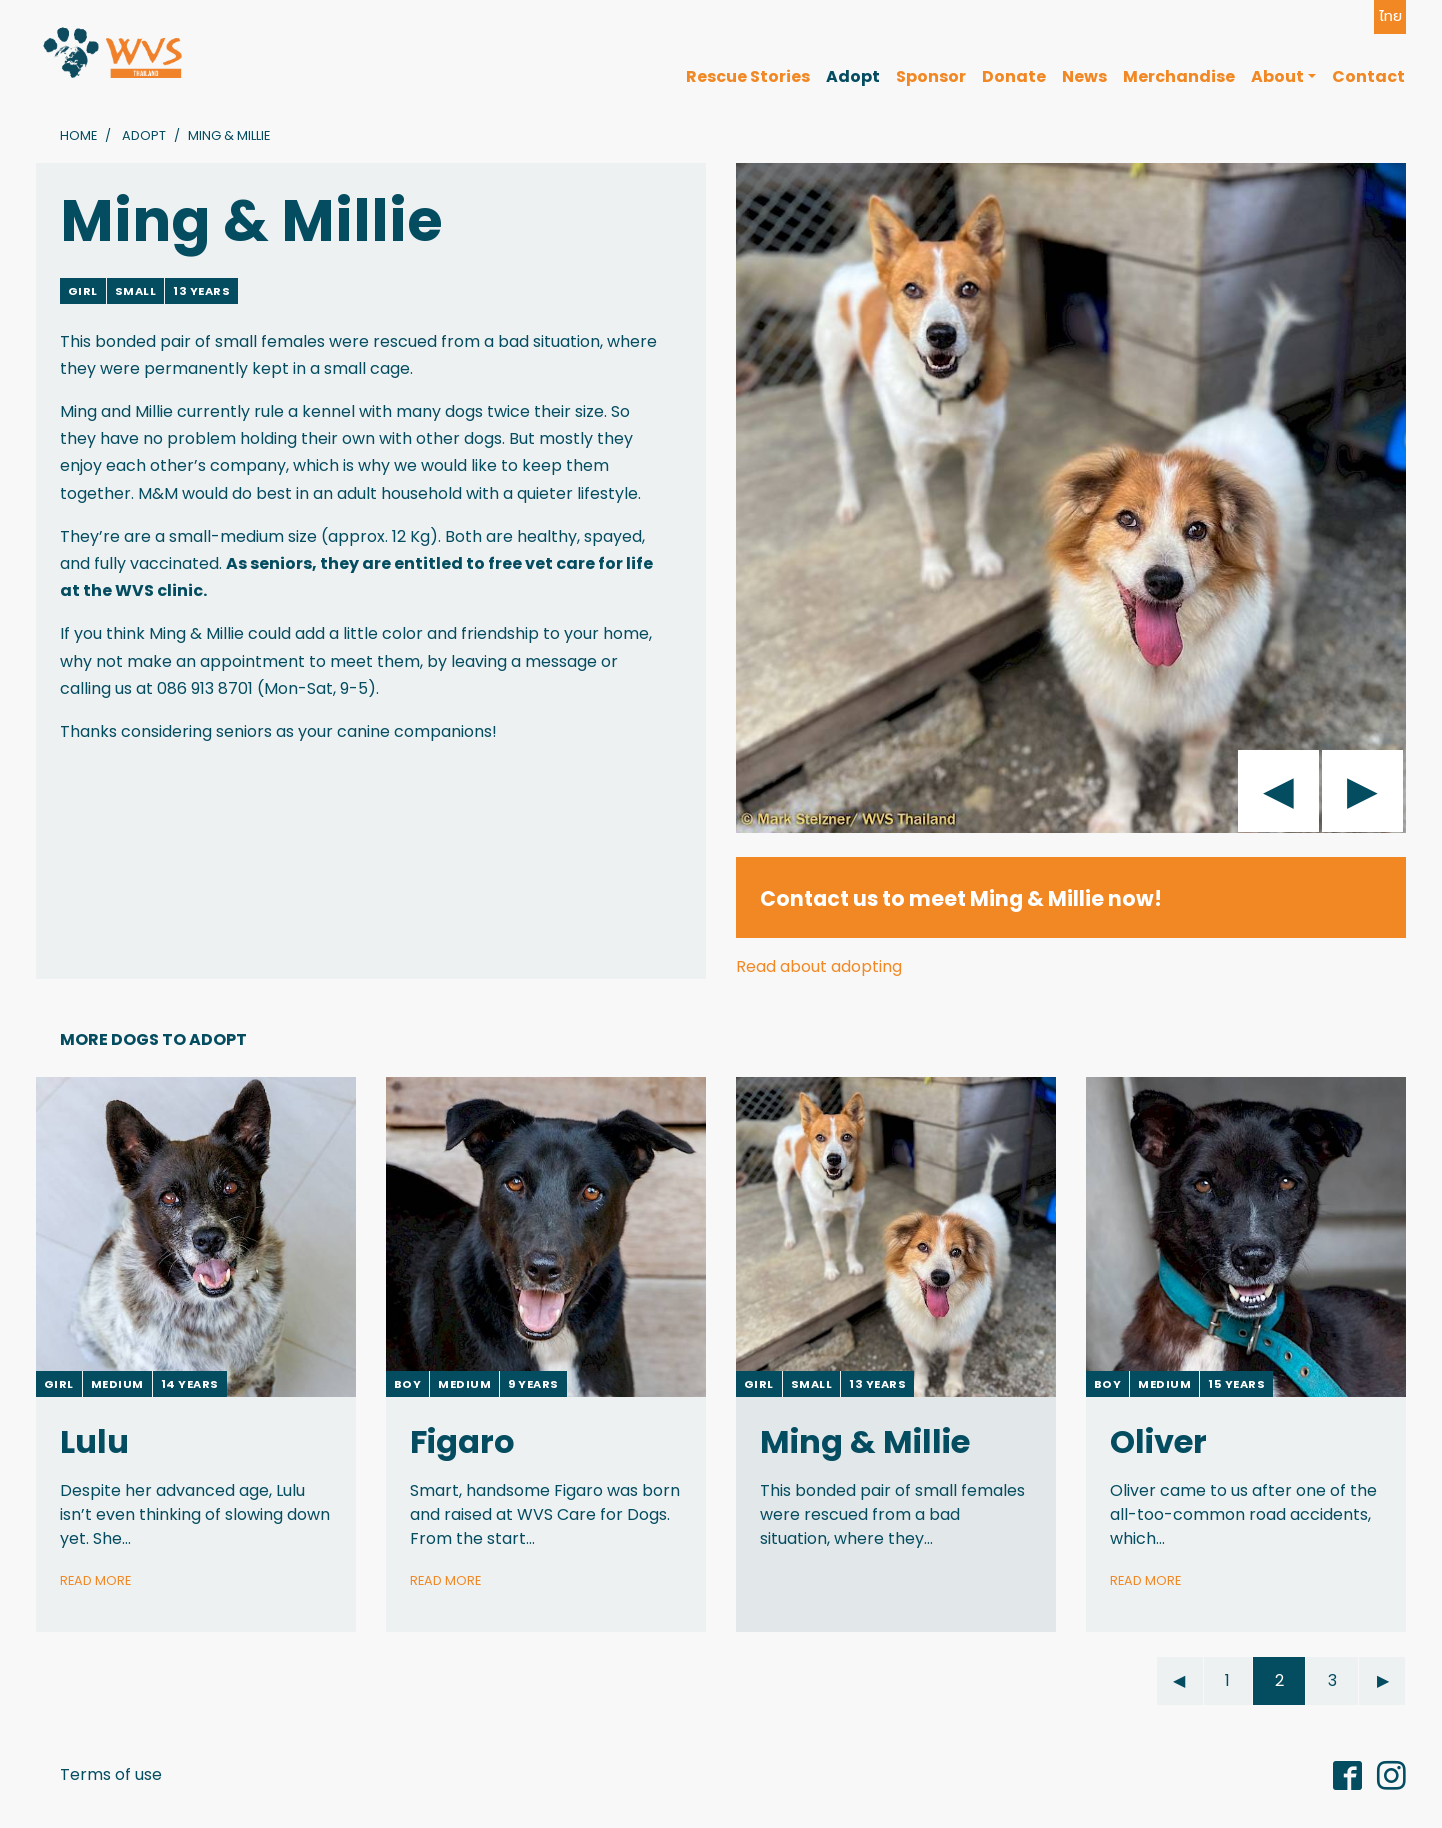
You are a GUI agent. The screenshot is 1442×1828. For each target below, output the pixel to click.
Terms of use (111, 1774)
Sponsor (931, 76)
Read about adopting (819, 966)
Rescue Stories (748, 76)
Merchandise (1179, 76)
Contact (1368, 76)
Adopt (853, 76)
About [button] (1277, 76)
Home (78, 135)
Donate (1014, 76)
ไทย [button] (1390, 16)
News (1084, 76)
